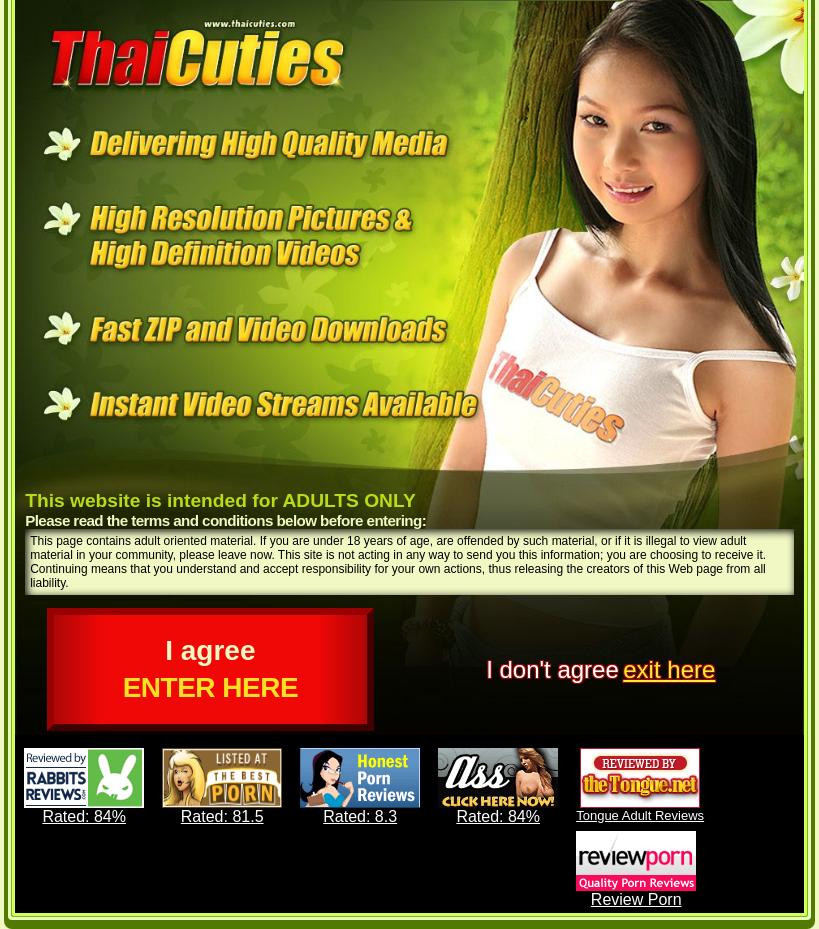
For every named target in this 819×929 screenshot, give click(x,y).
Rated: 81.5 (222, 786)
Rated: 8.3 (360, 786)
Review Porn (636, 869)
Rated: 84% (84, 786)
